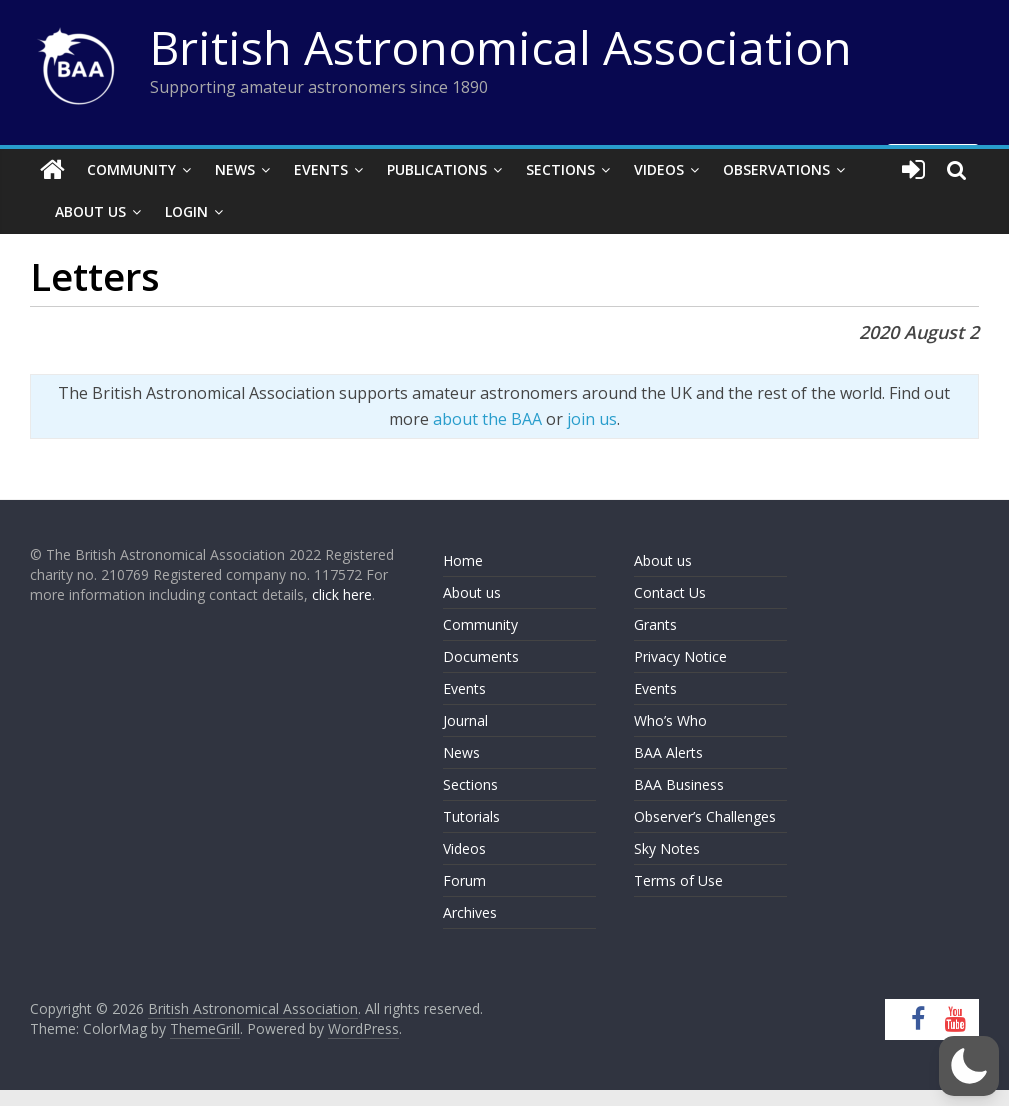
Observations (776, 169)
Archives (470, 912)
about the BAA (487, 419)
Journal (465, 720)
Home (463, 560)
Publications (437, 169)
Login (186, 211)
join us (592, 419)
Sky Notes (667, 848)
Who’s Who (670, 720)
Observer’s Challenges (705, 816)
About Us (90, 211)
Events (321, 169)
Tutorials (471, 816)
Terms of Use (678, 880)
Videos (659, 169)
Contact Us (670, 592)
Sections (560, 169)
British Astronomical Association (501, 47)
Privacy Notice (680, 656)
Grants (655, 624)
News (235, 169)
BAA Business (679, 784)
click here (342, 594)
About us (472, 592)
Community (131, 169)
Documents (481, 656)
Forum (464, 880)
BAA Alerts (668, 752)
